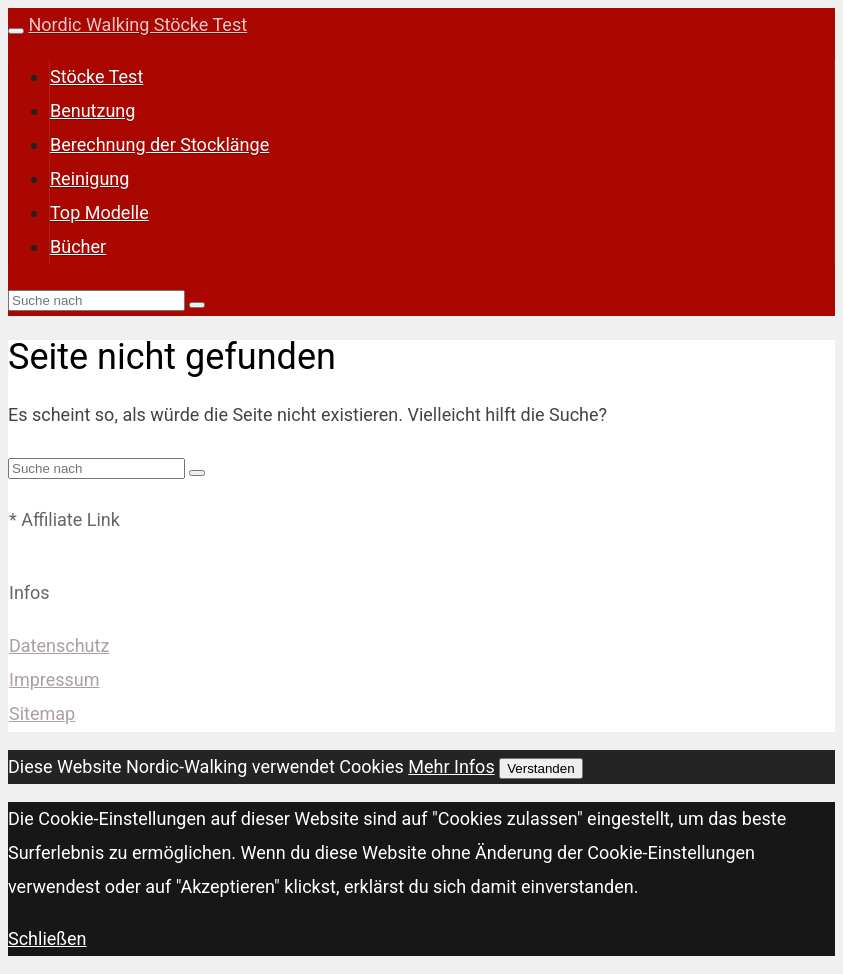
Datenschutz (59, 645)
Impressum (54, 679)
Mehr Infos (451, 766)
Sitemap (42, 713)
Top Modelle (99, 212)
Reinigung (89, 178)
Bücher (78, 246)
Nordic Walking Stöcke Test (137, 24)
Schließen (47, 938)
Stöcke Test (96, 76)
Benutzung (92, 110)
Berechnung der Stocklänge (159, 144)
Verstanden (540, 768)
